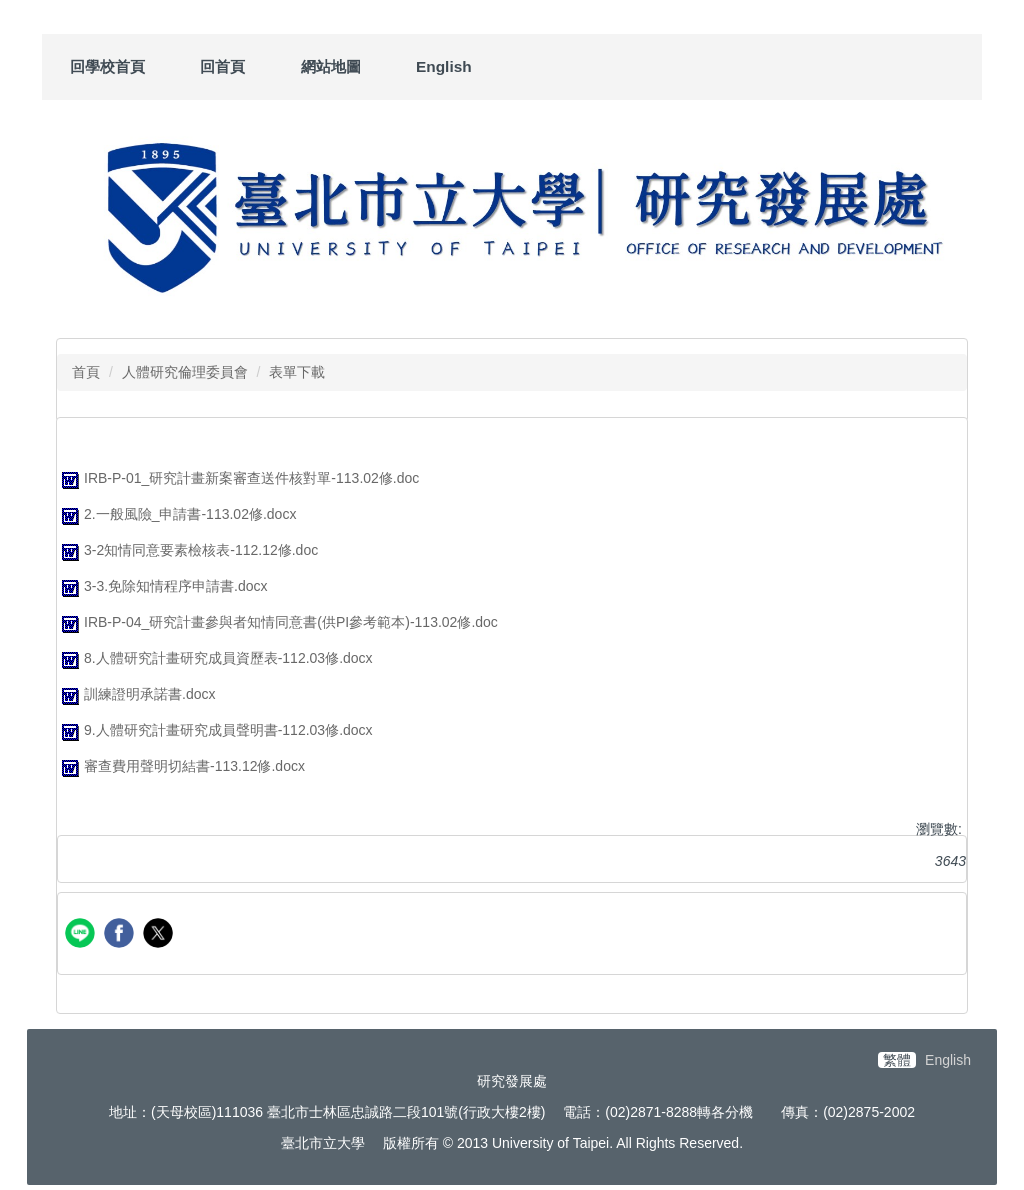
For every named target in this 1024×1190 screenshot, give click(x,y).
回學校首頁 (107, 66)
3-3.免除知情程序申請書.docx (162, 586)
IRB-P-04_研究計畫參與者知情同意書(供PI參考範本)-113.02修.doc (277, 622)
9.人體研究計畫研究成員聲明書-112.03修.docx (215, 730)
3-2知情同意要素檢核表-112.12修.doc (187, 550)
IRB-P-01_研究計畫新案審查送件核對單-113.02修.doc (238, 478)
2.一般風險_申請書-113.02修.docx (176, 514)
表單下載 (297, 372)
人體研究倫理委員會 (185, 372)
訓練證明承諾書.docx (136, 694)
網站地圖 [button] (331, 66)
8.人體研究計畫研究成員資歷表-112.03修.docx (215, 658)
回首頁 (222, 66)
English (444, 66)
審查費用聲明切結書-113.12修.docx (181, 766)
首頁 (86, 372)
